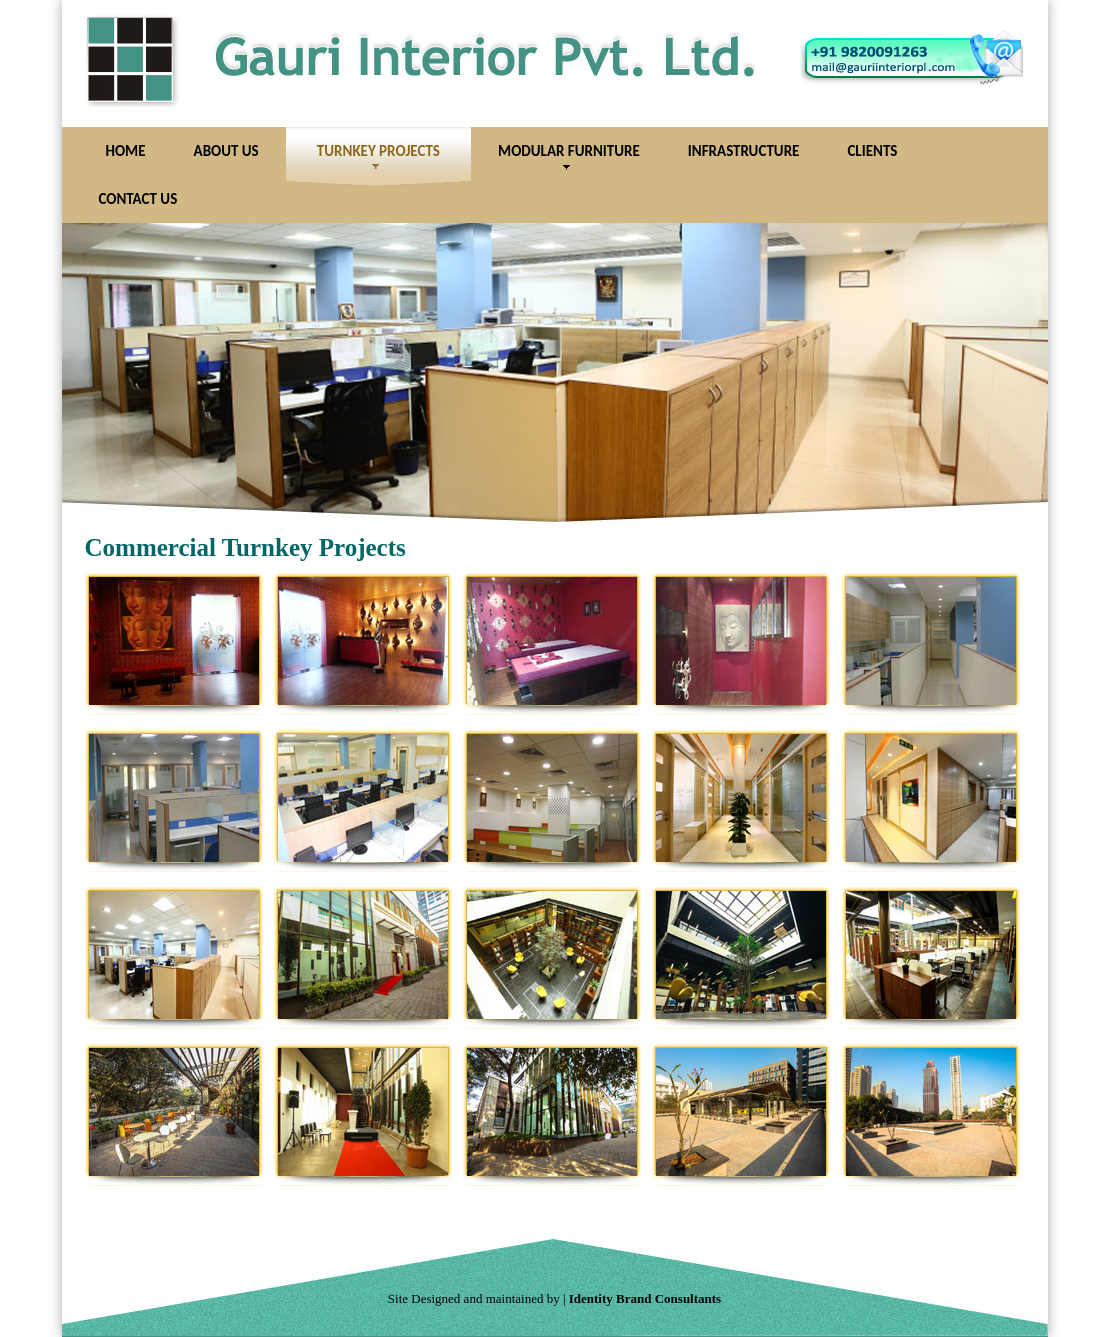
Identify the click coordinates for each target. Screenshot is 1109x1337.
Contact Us (138, 199)
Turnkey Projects (378, 156)
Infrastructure (744, 151)
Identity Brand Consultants (645, 1298)
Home (126, 151)
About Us (226, 151)
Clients (872, 151)
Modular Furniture (569, 156)
